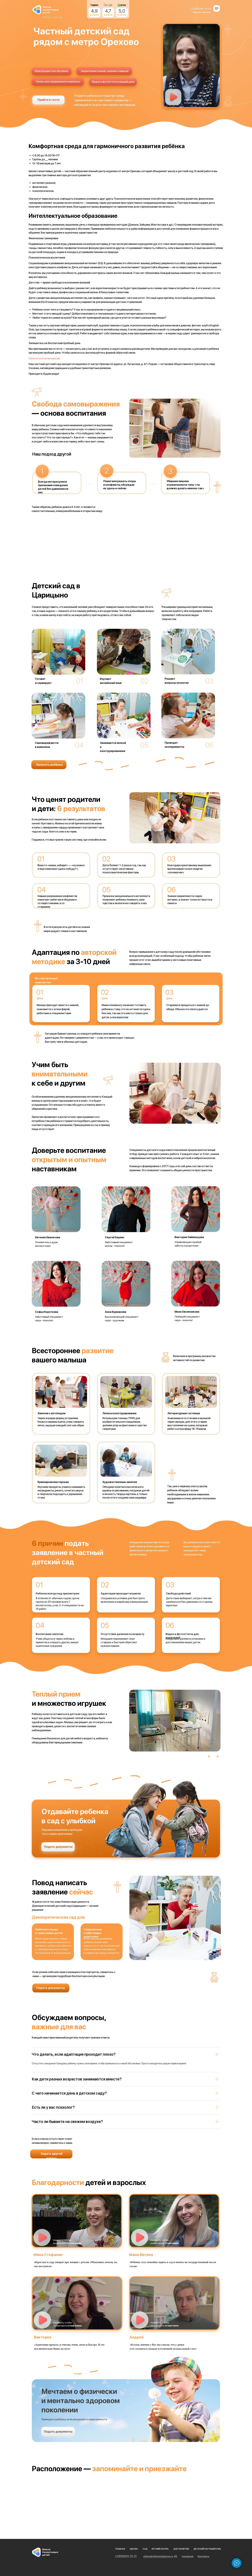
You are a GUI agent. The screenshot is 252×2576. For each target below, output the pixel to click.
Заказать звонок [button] (202, 12)
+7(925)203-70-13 (201, 8)
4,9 (94, 11)
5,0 (122, 11)
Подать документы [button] (58, 1846)
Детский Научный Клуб (207, 2549)
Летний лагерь (160, 2549)
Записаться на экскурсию (44, 358)
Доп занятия (181, 2549)
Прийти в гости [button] (48, 99)
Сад (145, 2549)
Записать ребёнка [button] (49, 764)
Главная (120, 2549)
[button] (191, 65)
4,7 (108, 11)
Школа (134, 2549)
